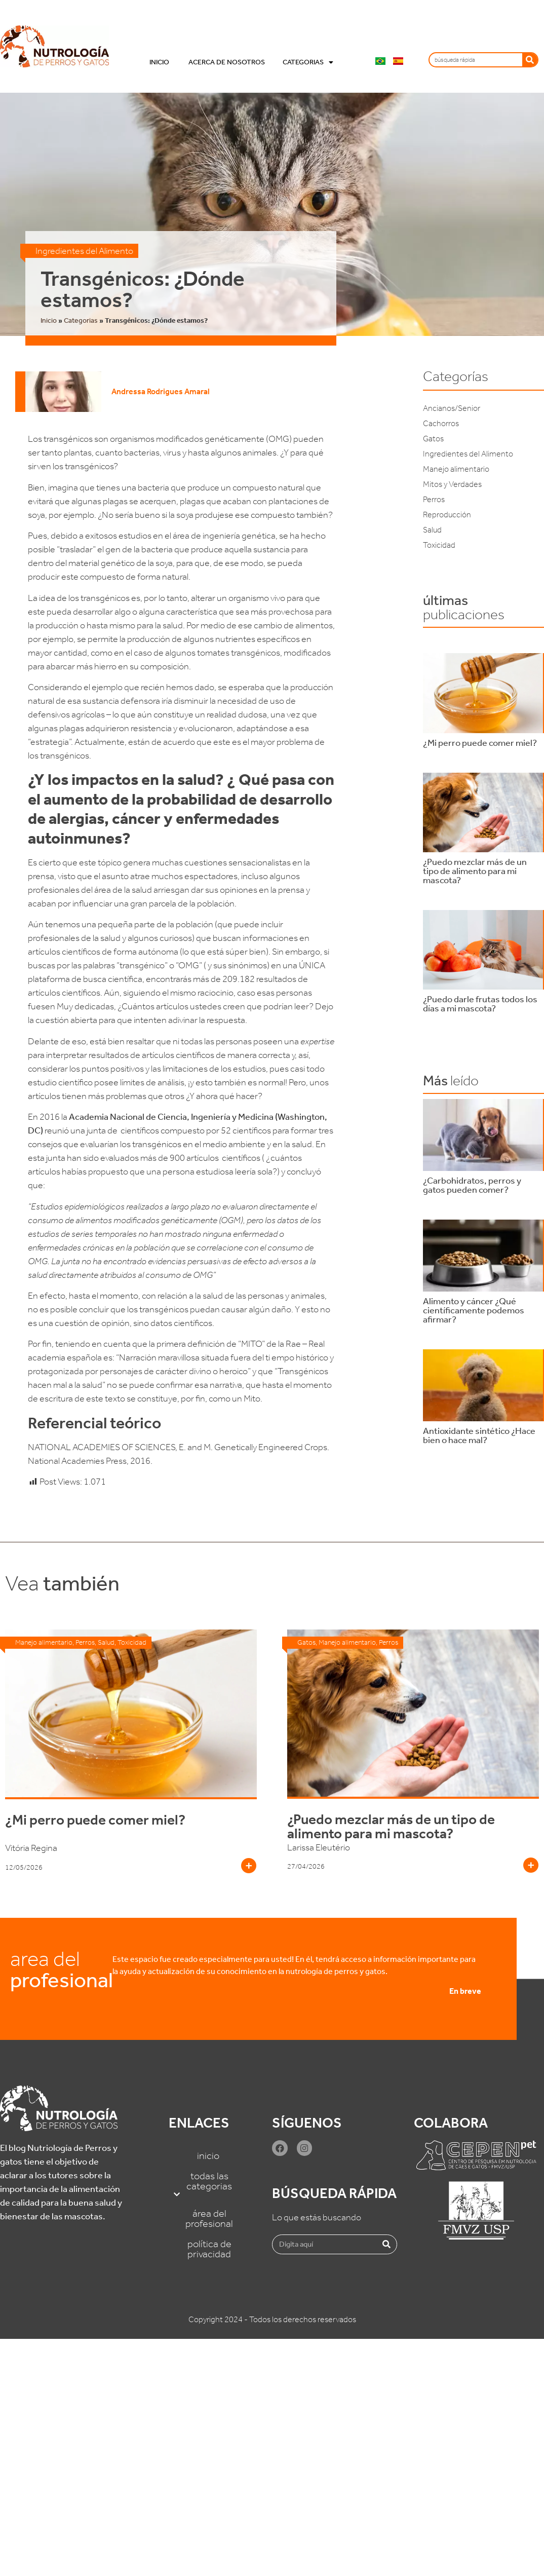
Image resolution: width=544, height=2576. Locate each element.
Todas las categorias (209, 2186)
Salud (432, 530)
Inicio (160, 62)
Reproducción (447, 514)
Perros (434, 499)
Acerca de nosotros (226, 62)
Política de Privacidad (209, 2249)
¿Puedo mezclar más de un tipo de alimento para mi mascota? (391, 1826)
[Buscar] (529, 59)
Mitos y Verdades (452, 484)
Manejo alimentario (456, 469)
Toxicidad (439, 545)
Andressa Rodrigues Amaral (160, 391)
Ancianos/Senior (451, 408)
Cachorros (441, 423)
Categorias (308, 62)
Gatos (433, 438)
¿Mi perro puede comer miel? (95, 1819)
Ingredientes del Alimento (84, 250)
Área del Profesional (209, 2218)
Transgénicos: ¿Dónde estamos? (143, 289)
